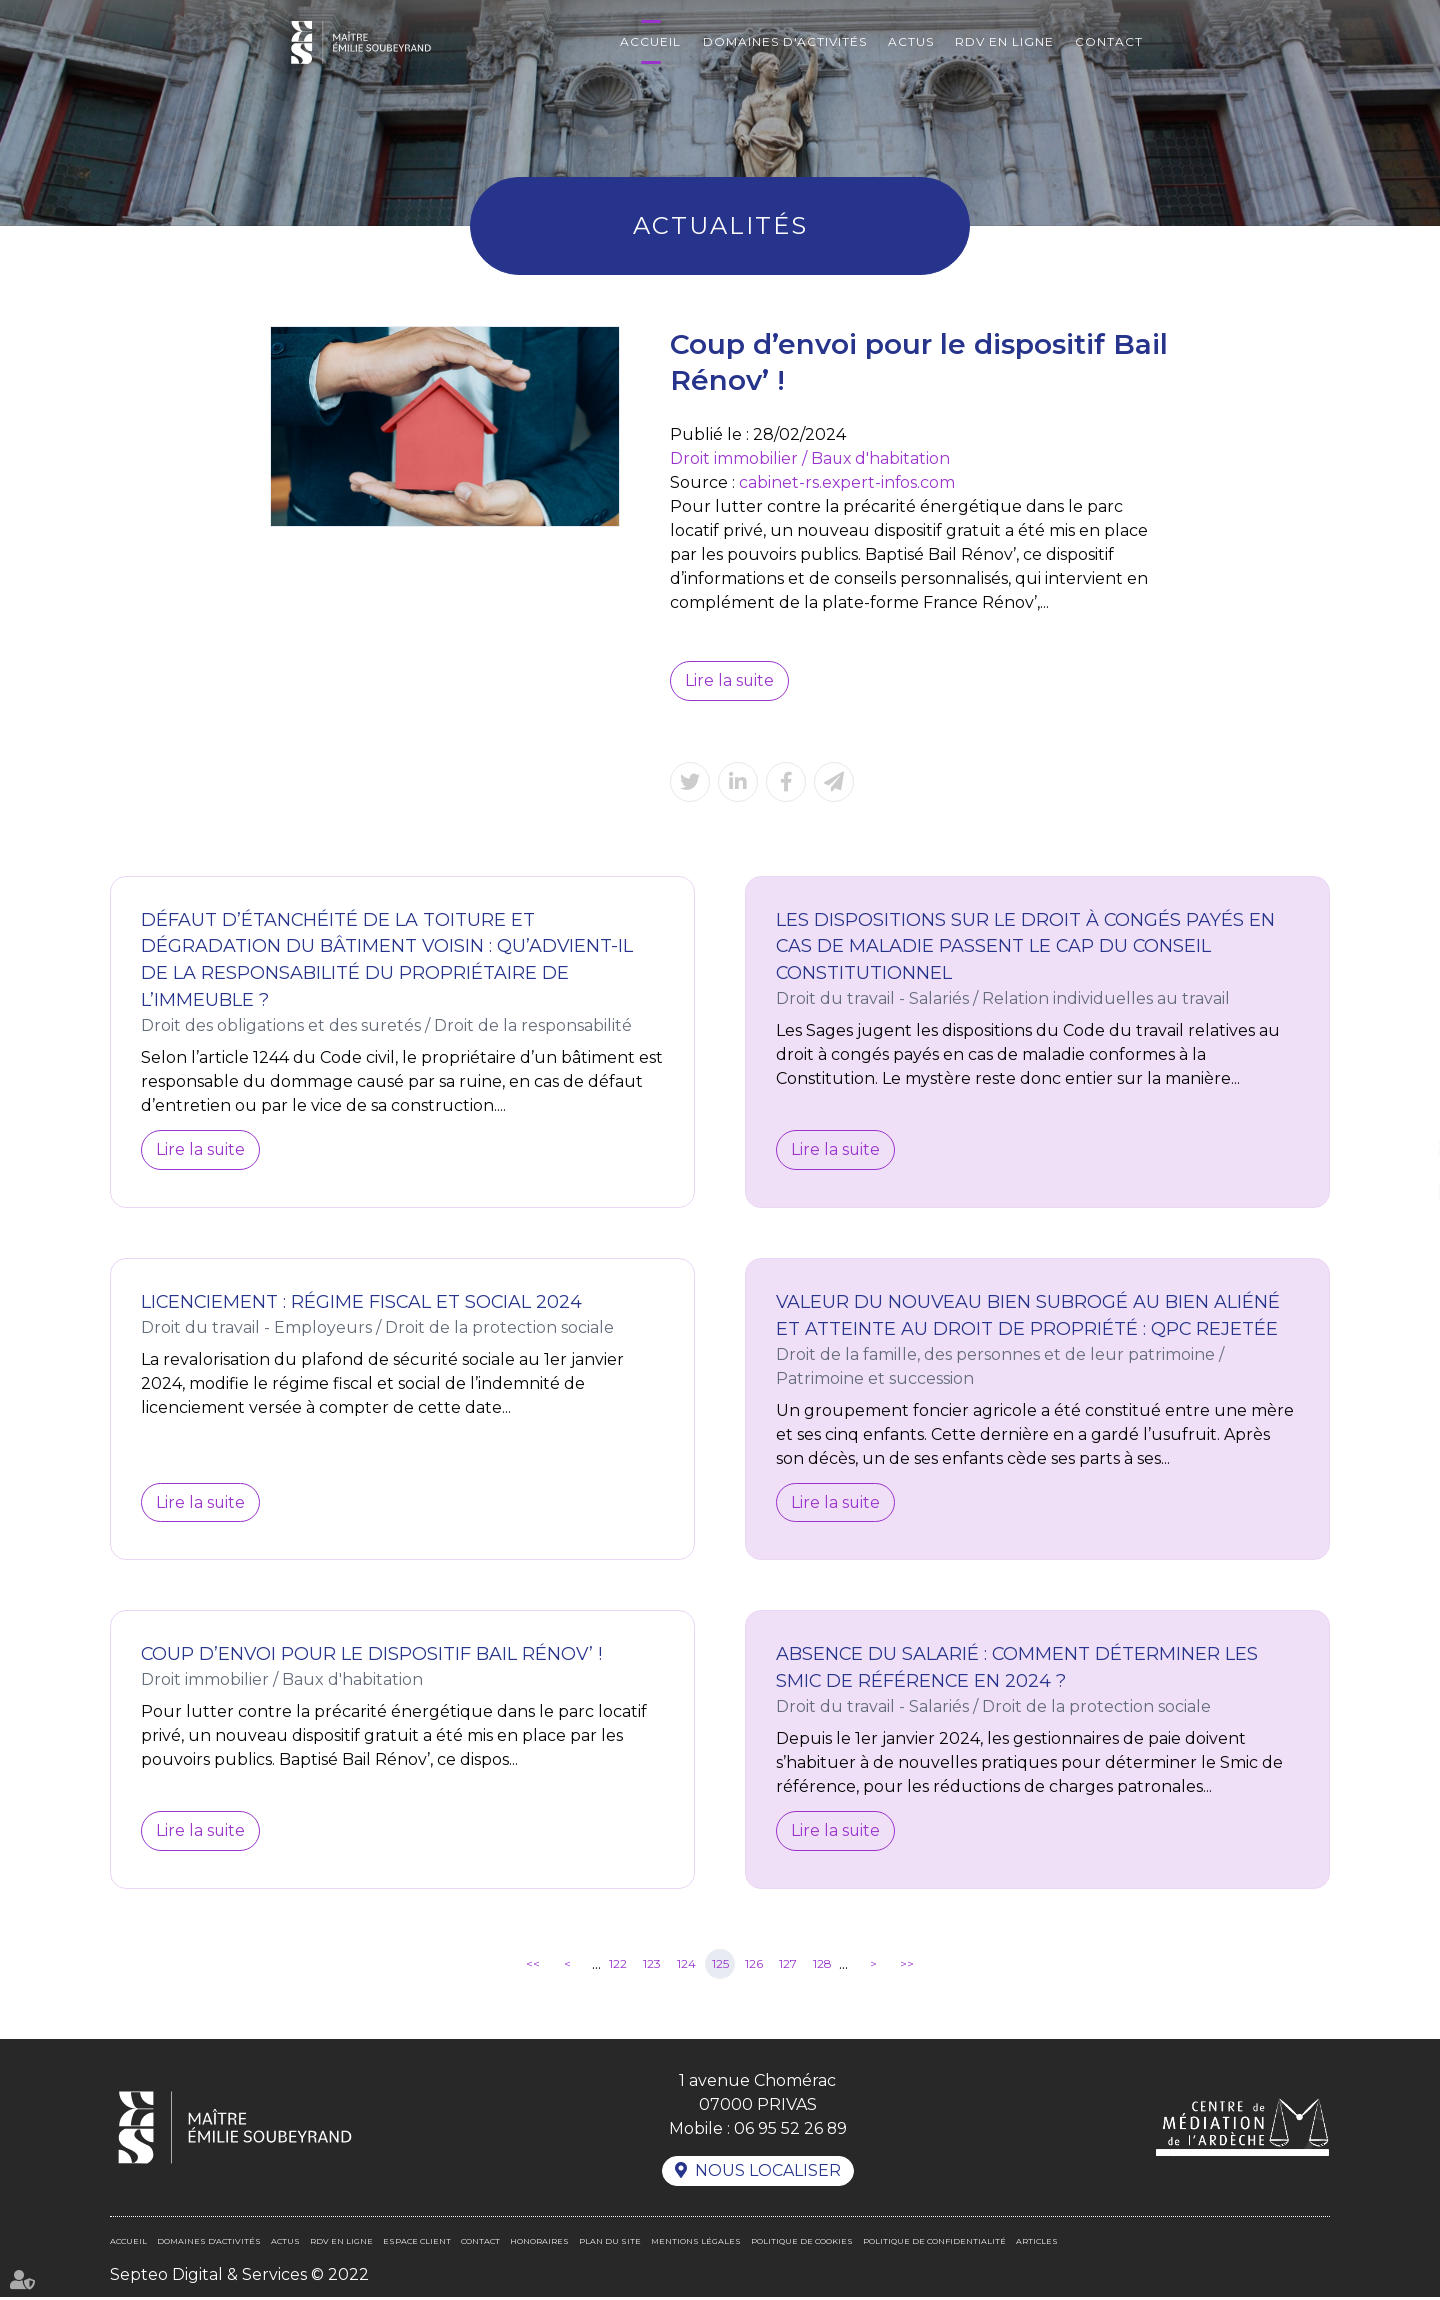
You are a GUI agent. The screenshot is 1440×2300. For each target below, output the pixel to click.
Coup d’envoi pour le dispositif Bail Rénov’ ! (373, 1656)
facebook (1400, 1110)
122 (618, 1965)
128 (822, 1965)
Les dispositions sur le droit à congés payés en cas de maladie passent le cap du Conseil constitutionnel (1026, 947)
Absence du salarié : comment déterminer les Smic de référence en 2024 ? (1018, 1669)
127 (788, 1965)
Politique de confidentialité (934, 2244)
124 (686, 1965)
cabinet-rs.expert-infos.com (848, 482)
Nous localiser (768, 2173)
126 (754, 1965)
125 (720, 1965)
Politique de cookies (802, 2244)
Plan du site (610, 2244)
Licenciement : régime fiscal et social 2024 (363, 1303)
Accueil (650, 41)
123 (652, 1965)
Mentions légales (696, 2244)
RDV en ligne (1004, 41)
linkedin (1400, 1150)
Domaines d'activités (785, 41)
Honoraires (539, 2244)
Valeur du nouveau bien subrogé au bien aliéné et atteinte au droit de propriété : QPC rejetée (1029, 1316)
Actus (911, 41)
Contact (1109, 41)
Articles (1037, 2244)
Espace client (417, 2244)
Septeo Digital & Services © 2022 (239, 2277)
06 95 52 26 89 (790, 2130)
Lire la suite (730, 680)
